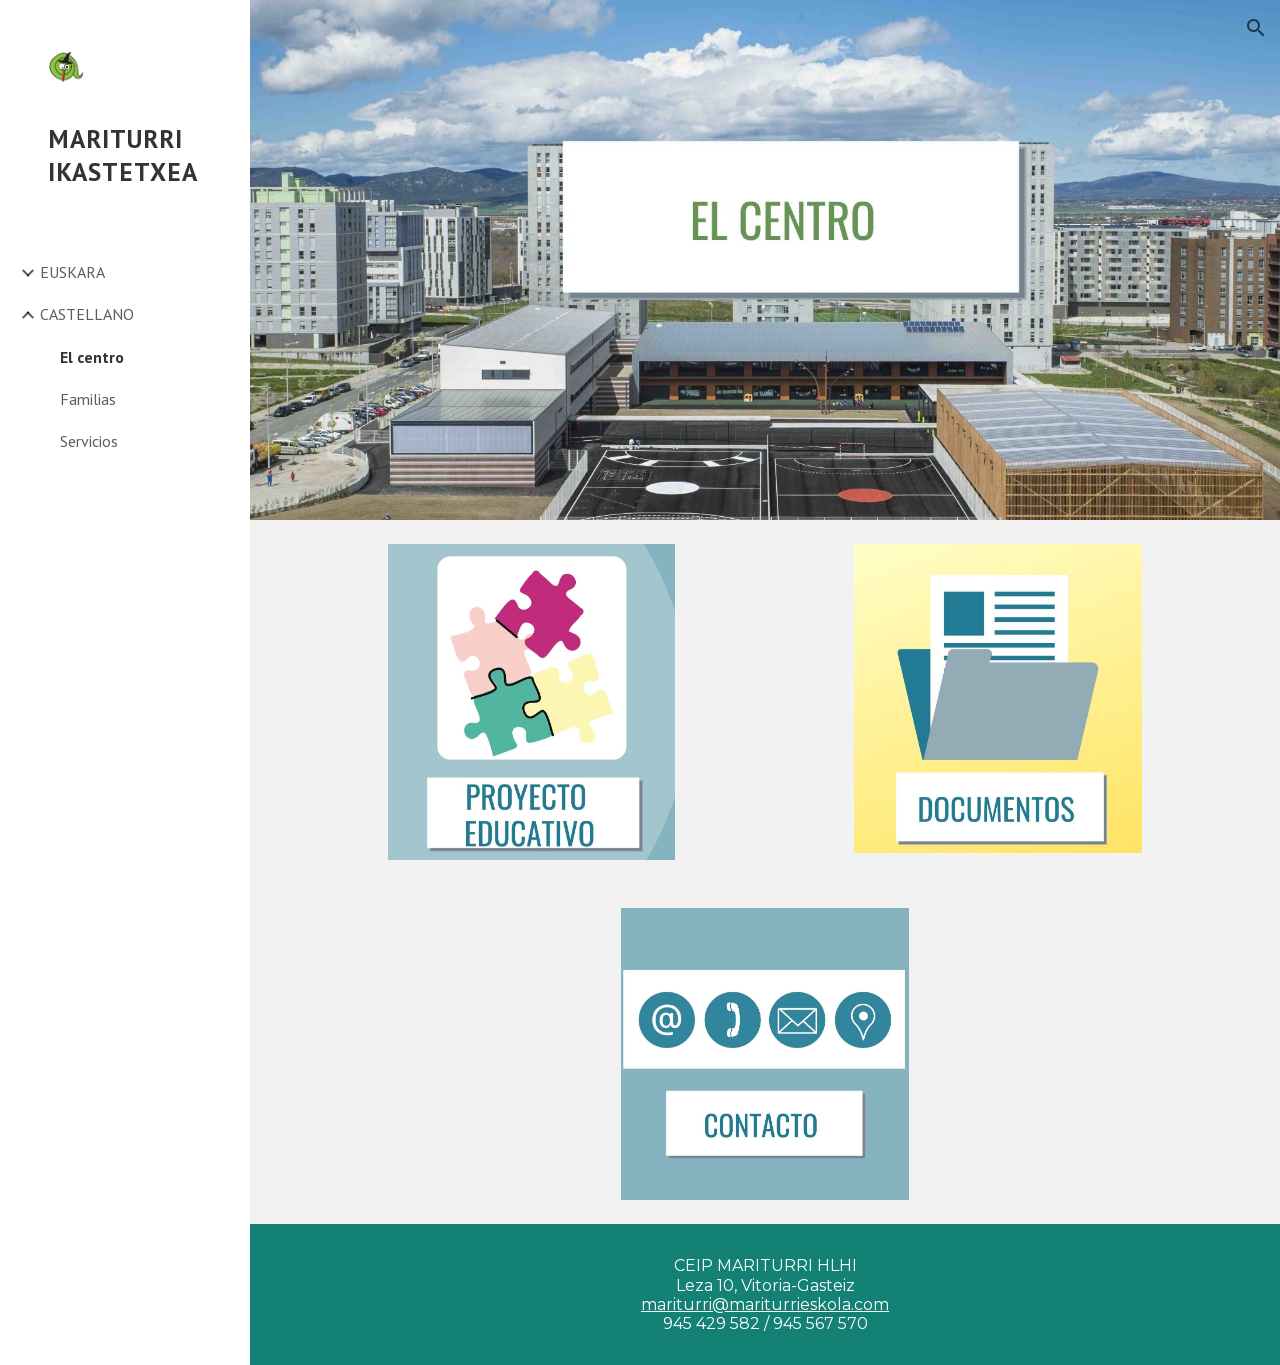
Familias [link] (88, 399)
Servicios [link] (89, 441)
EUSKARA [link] (72, 272)
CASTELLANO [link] (87, 314)
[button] (1256, 28)
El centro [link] (92, 357)
